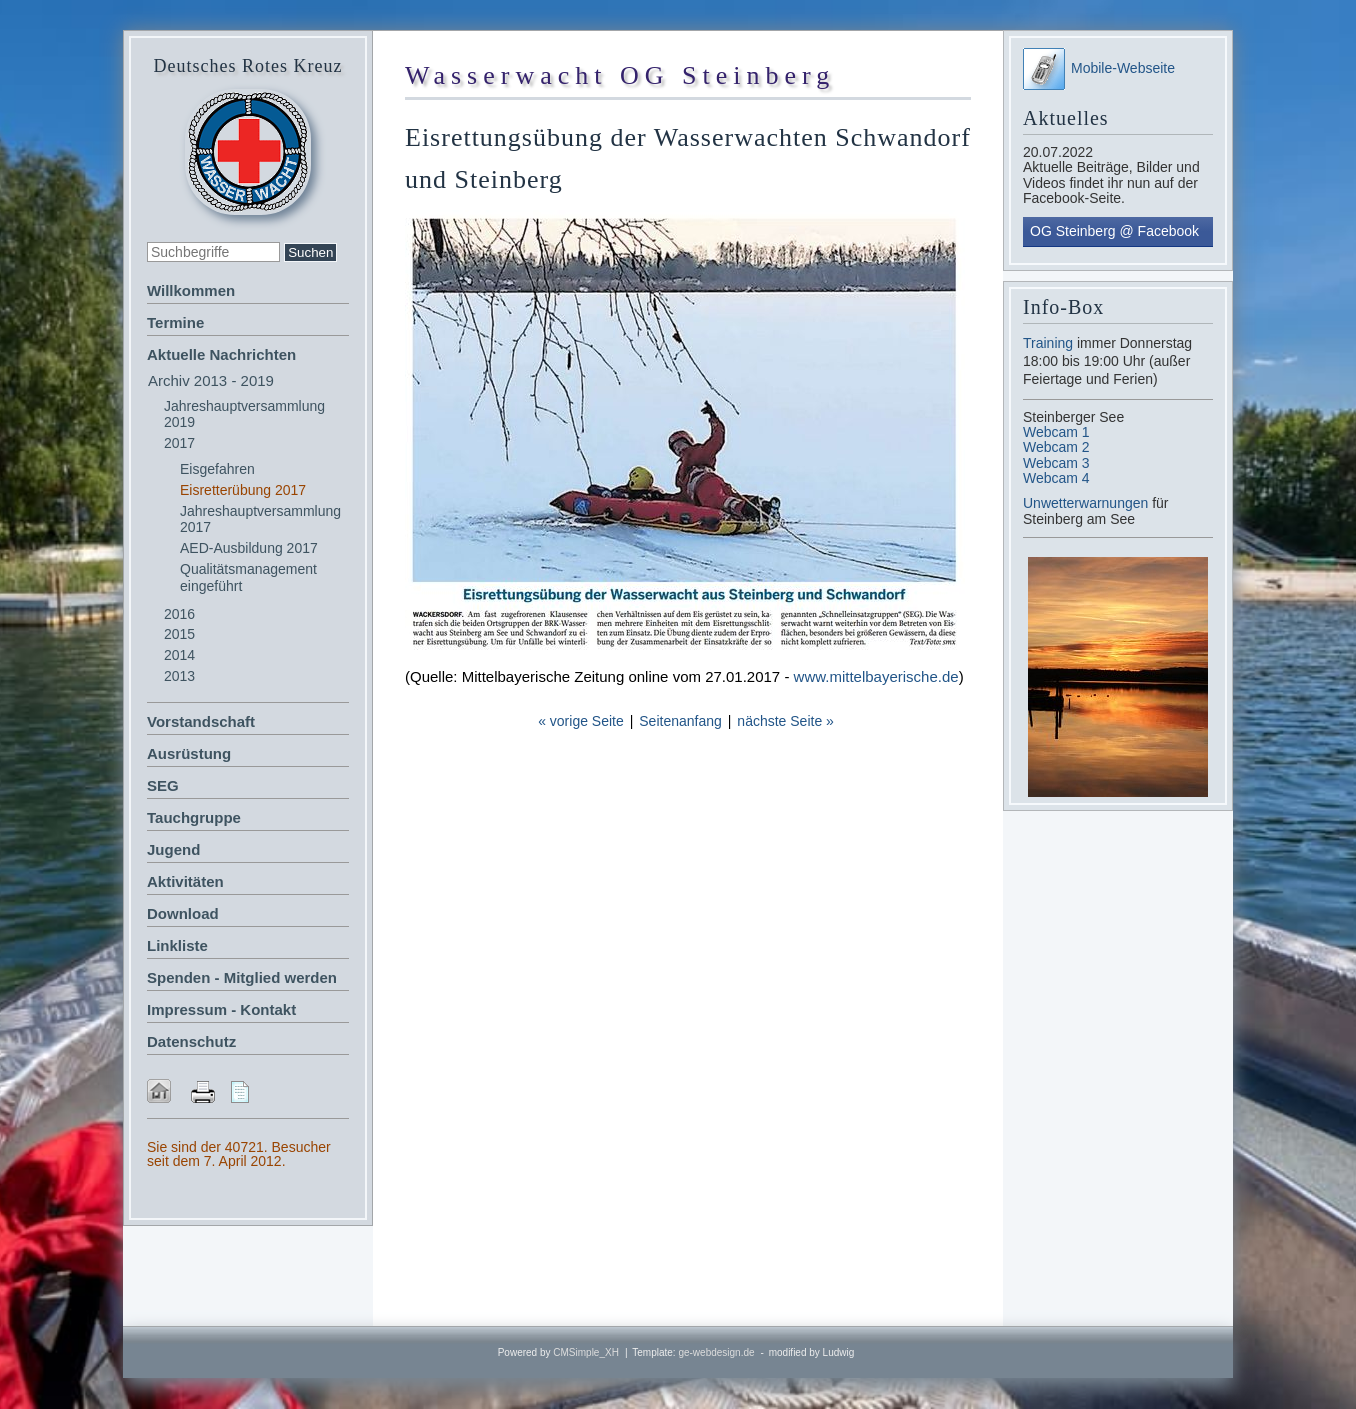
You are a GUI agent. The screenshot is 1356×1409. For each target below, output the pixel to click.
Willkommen (191, 290)
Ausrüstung (189, 753)
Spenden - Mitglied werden (242, 977)
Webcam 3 (1056, 463)
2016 (179, 614)
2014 (179, 655)
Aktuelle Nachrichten (221, 354)
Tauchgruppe (194, 817)
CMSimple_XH (586, 1352)
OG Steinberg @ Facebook (1114, 231)
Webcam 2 (1056, 447)
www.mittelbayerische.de (876, 676)
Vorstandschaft (201, 721)
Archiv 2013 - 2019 (211, 380)
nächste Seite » (785, 721)
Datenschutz (191, 1041)
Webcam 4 (1056, 478)
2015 (179, 634)
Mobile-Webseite (1099, 68)
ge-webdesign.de (716, 1352)
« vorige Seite (581, 721)
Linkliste (177, 945)
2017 (179, 443)
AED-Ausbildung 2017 (249, 548)
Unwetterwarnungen (1087, 503)
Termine (175, 322)
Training (1048, 343)
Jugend (173, 849)
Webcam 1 (1056, 432)
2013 (179, 676)
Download (183, 913)
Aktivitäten (185, 881)
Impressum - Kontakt (221, 1009)
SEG (163, 785)
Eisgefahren (217, 469)
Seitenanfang (680, 721)
